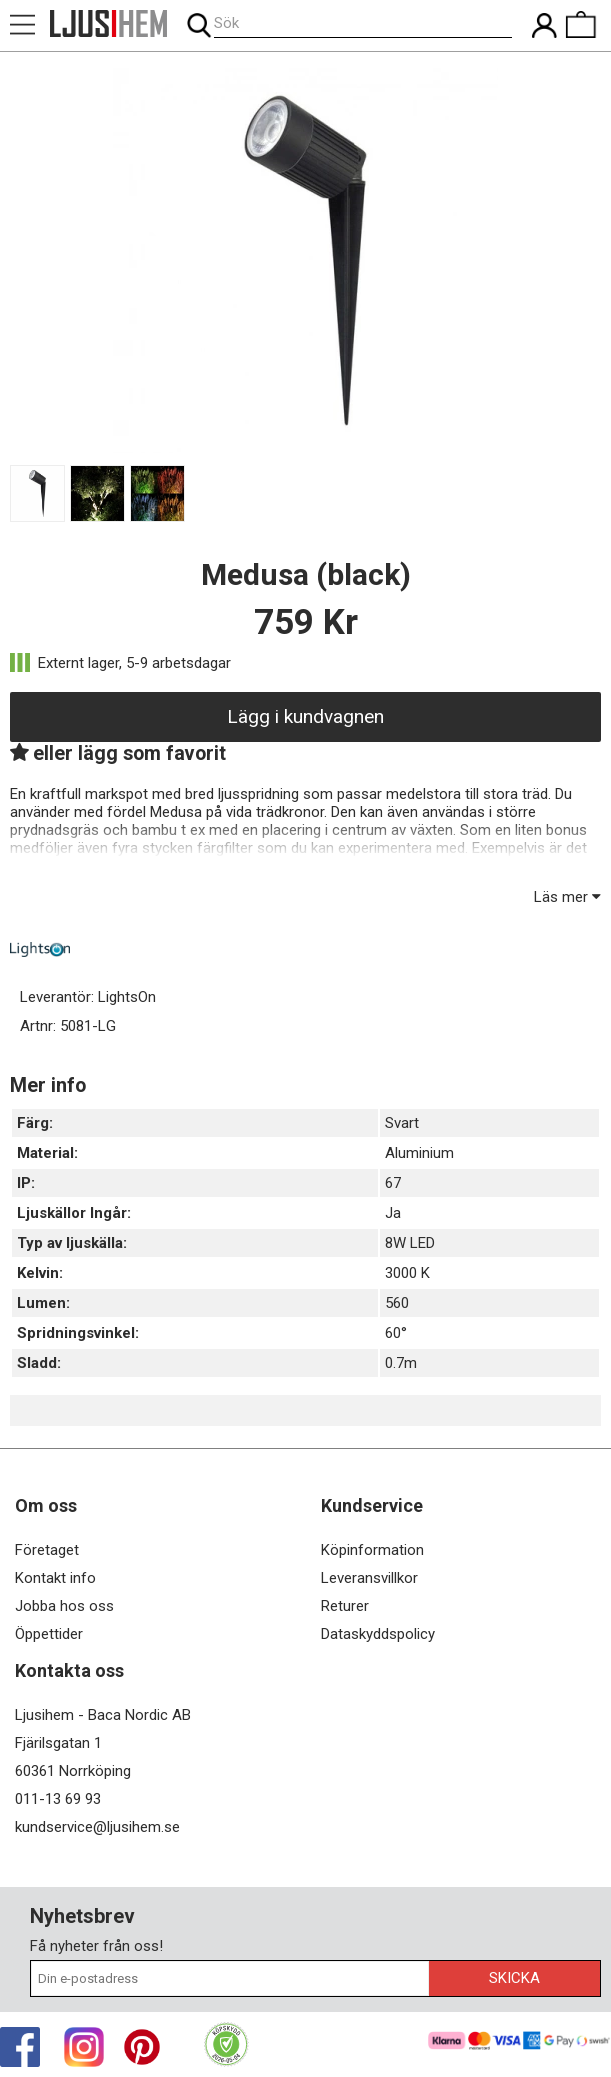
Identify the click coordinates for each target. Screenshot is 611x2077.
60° (396, 1333)
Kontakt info (55, 1578)
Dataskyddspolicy (378, 1634)
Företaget (47, 1550)
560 (397, 1303)
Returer (345, 1606)
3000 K (407, 1273)
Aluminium (419, 1153)
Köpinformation (372, 1550)
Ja (393, 1213)
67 (393, 1183)
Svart (402, 1123)
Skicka (514, 1978)
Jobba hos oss (64, 1606)
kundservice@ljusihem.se (97, 1827)
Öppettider (49, 1634)
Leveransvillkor (369, 1578)
